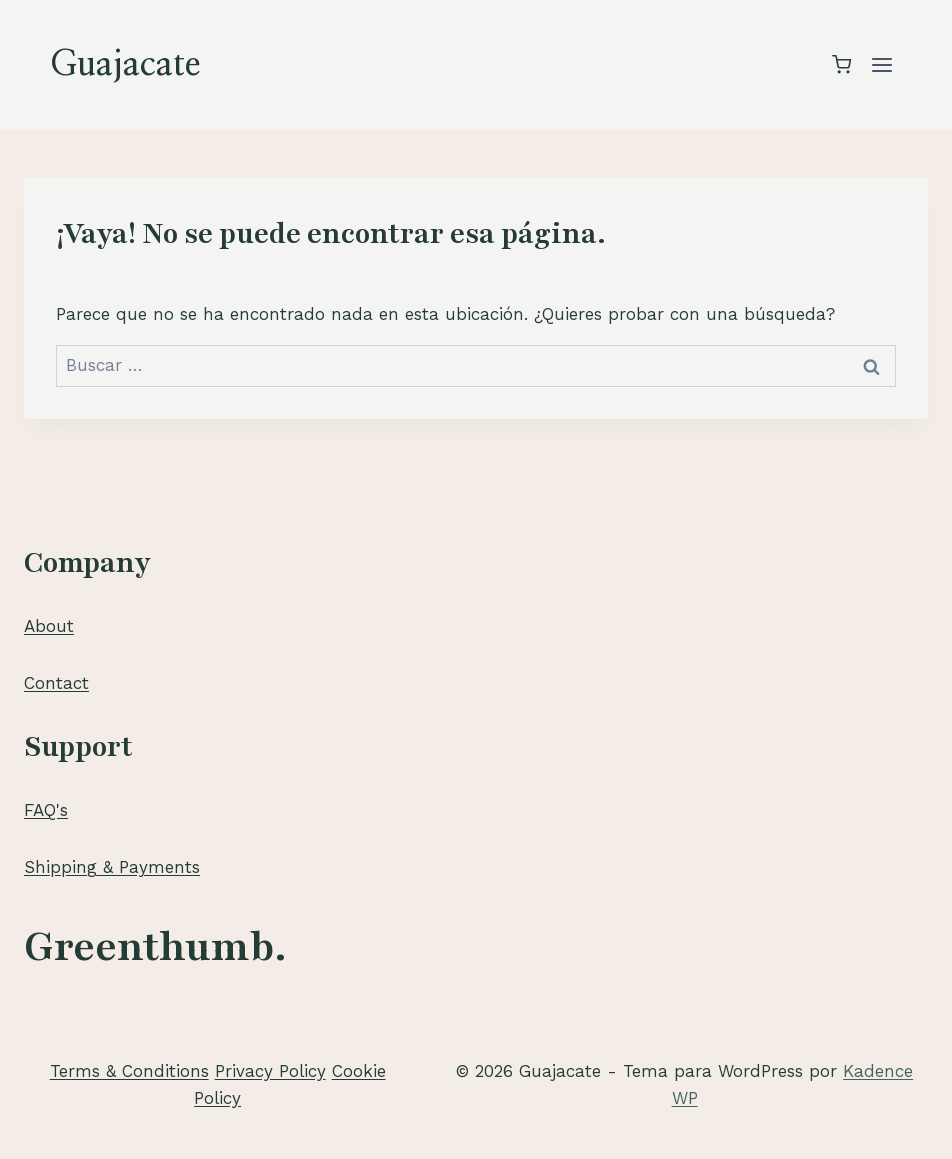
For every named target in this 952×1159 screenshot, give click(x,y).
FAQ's (46, 810)
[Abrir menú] (881, 64)
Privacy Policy (270, 1071)
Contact (56, 683)
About (49, 626)
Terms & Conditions (129, 1071)
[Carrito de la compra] (841, 64)
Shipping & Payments (112, 867)
